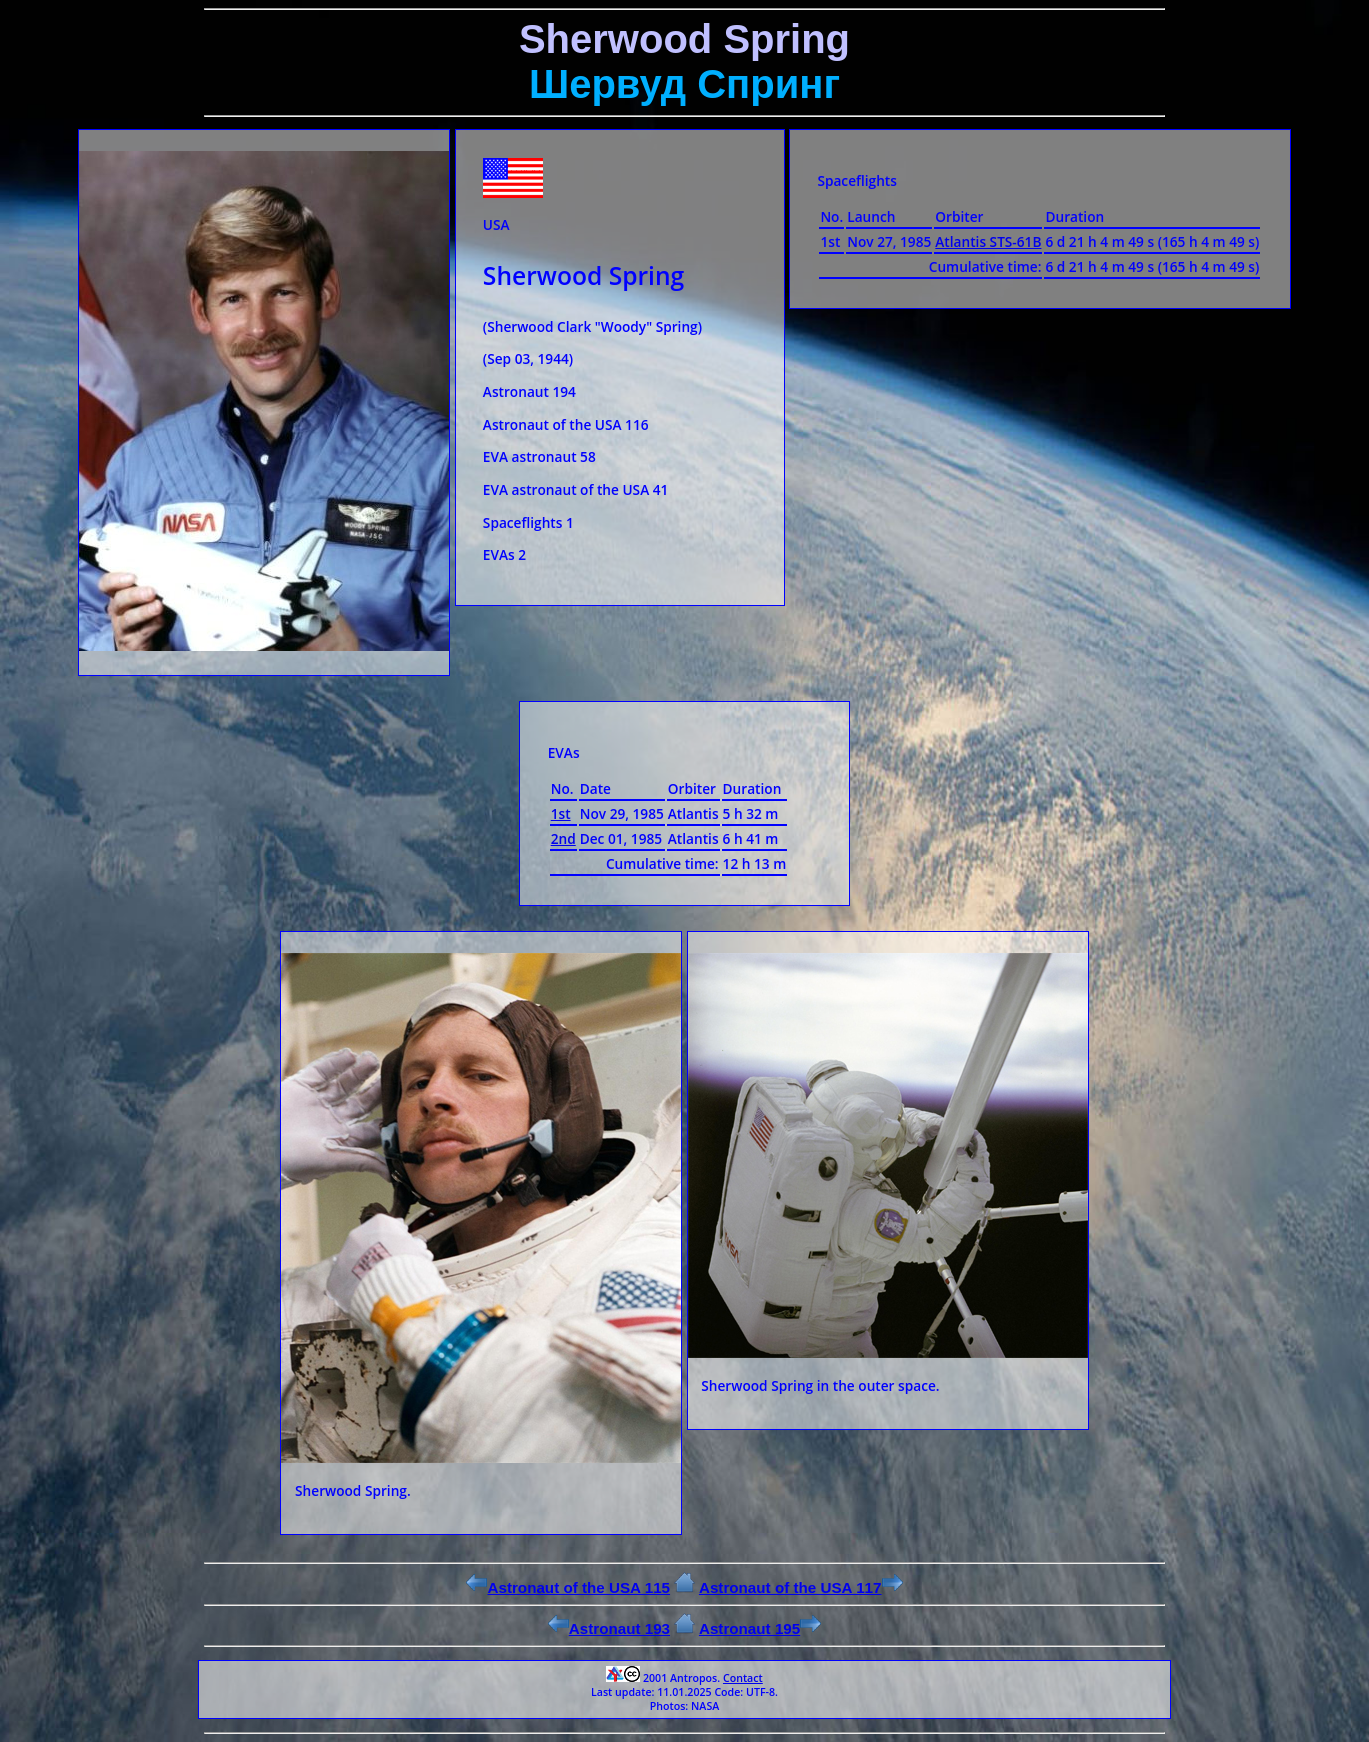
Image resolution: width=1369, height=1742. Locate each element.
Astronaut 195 (760, 1628)
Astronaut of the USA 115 (568, 1587)
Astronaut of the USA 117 (801, 1587)
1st (561, 813)
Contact (743, 1678)
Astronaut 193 (609, 1628)
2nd (563, 838)
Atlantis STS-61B (988, 241)
